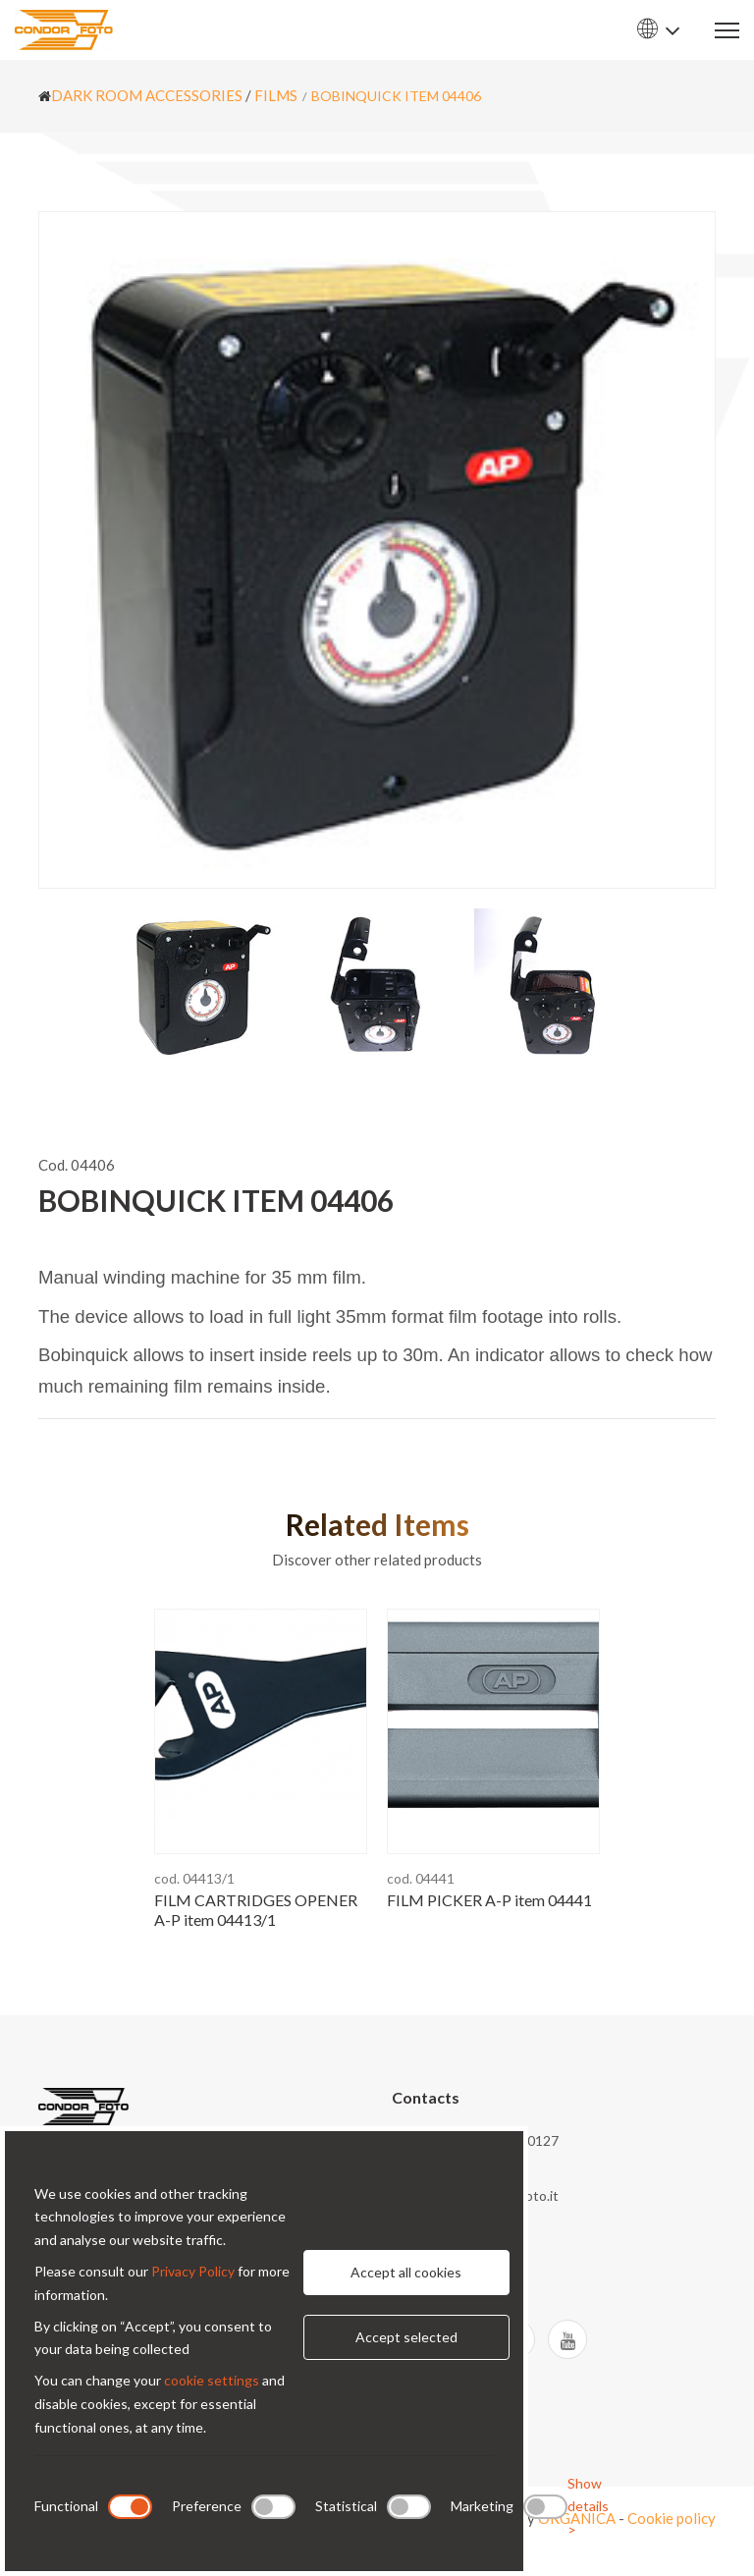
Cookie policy (671, 2518)
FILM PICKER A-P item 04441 (489, 1900)
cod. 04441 (421, 1878)
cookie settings (211, 2380)
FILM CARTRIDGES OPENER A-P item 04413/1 (255, 1909)
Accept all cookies (405, 2272)
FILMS (275, 95)
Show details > (588, 2507)
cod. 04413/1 (194, 1878)
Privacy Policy (193, 2271)
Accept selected (406, 2337)
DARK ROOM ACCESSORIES (146, 95)
